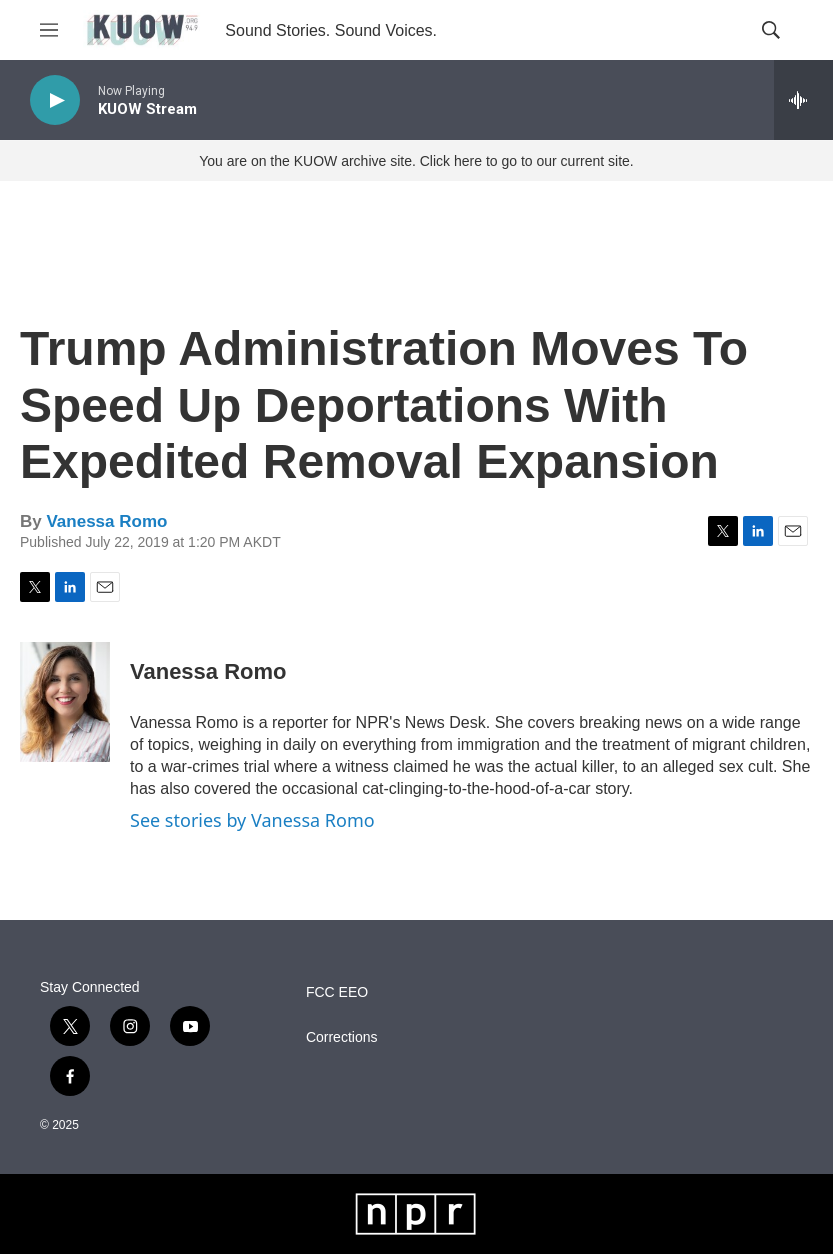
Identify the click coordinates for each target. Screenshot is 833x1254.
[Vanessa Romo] (65, 702)
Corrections (342, 1037)
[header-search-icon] (771, 30)
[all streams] (803, 100)
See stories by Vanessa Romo (252, 820)
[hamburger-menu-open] (49, 30)
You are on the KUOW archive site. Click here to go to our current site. (416, 161)
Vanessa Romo (106, 521)
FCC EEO (337, 992)
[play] (55, 100)
